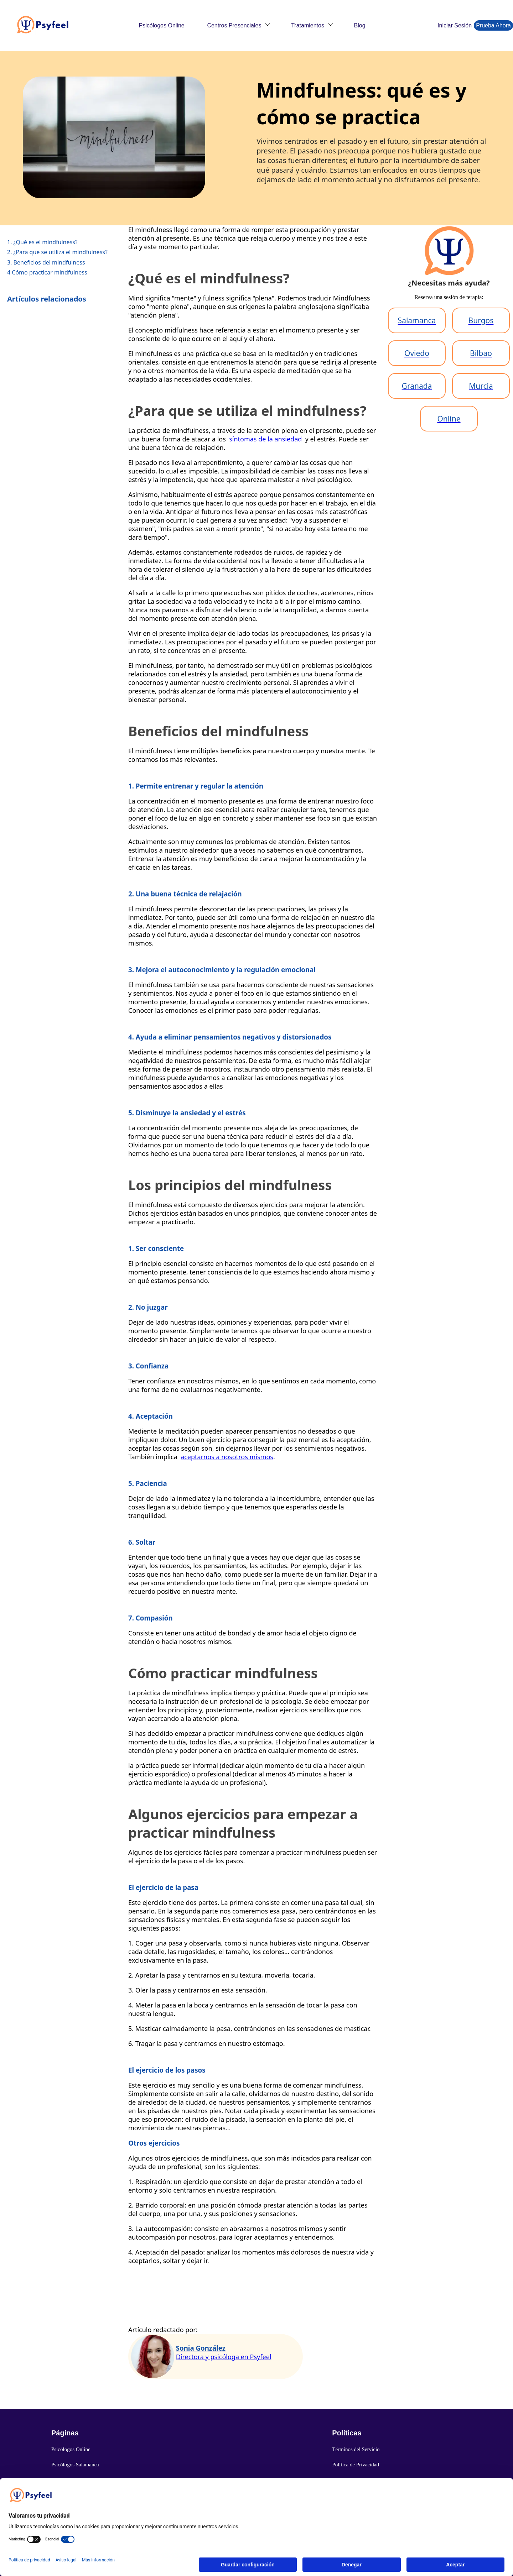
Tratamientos (307, 25)
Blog (360, 25)
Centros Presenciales (234, 25)
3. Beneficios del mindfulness (46, 262)
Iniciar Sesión (454, 25)
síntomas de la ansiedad (265, 439)
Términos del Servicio (355, 2449)
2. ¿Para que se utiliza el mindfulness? (57, 252)
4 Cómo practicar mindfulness (47, 272)
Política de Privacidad (355, 2464)
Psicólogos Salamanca (75, 2464)
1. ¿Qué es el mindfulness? (42, 242)
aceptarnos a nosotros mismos (227, 1456)
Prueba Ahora (493, 25)
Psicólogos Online (162, 25)
